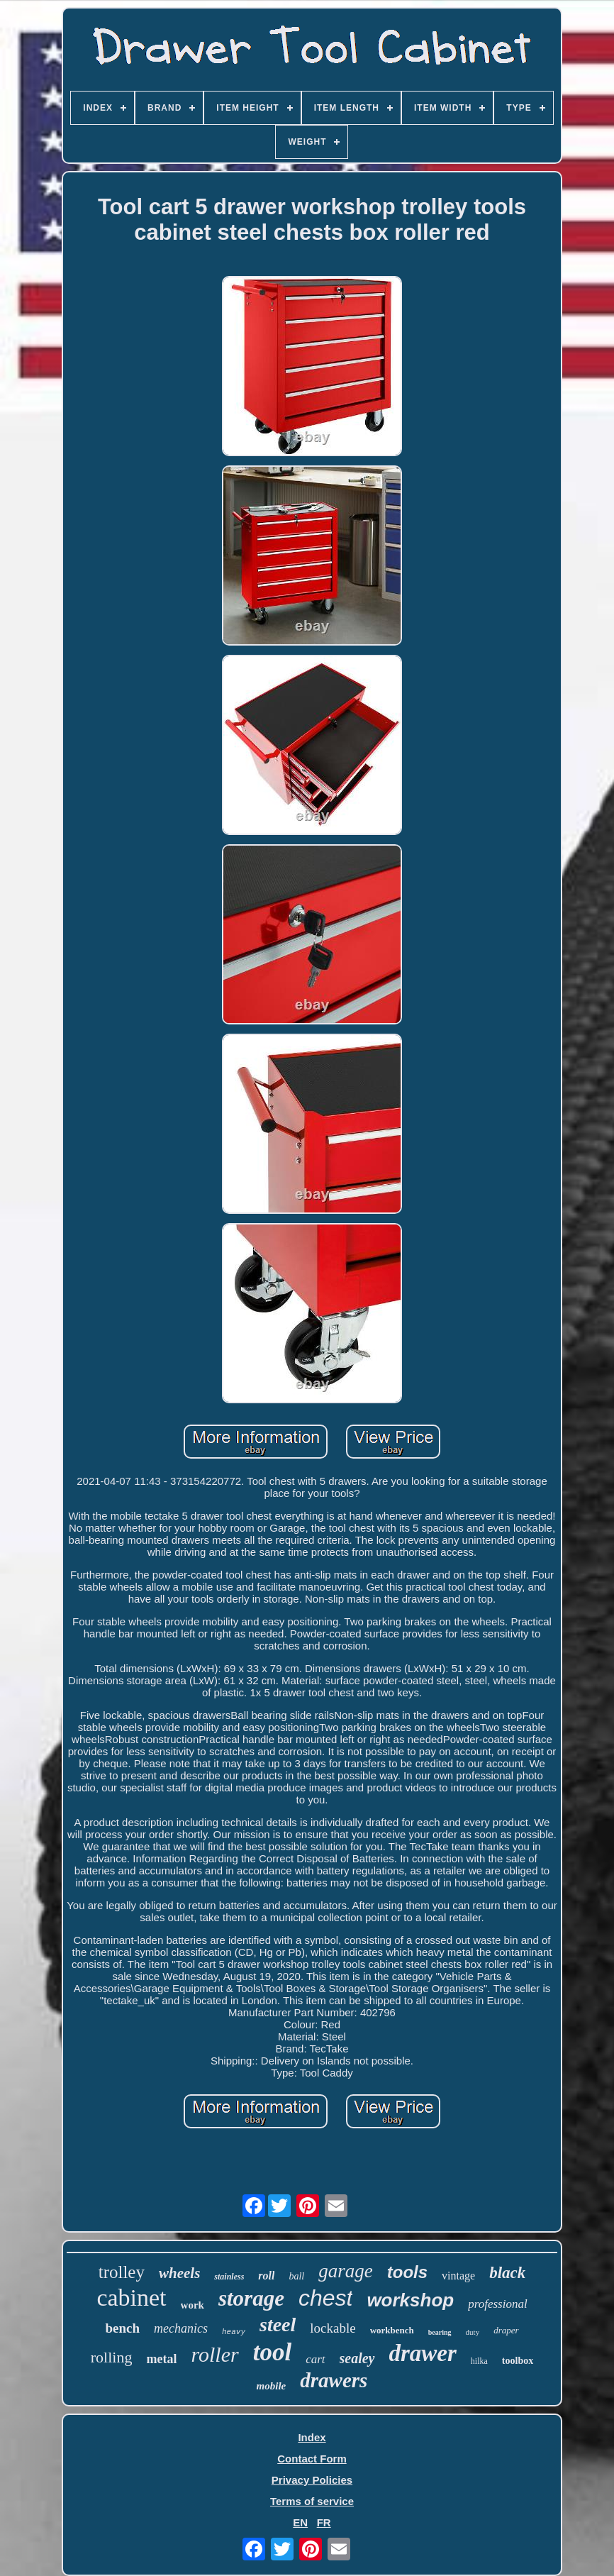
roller (214, 2354)
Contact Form (312, 2459)
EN (300, 2522)
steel (277, 2324)
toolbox (517, 2360)
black (507, 2273)
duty (473, 2332)
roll (266, 2276)
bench (122, 2328)
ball (296, 2276)
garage (345, 2271)
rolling (112, 2357)
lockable (332, 2328)
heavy (233, 2332)
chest (325, 2298)
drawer (423, 2353)
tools (407, 2272)
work (192, 2305)
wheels (179, 2273)
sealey (357, 2358)
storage (251, 2298)
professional (497, 2304)
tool (272, 2352)
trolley (122, 2272)
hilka (479, 2361)
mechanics (181, 2328)
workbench (392, 2330)
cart (315, 2359)
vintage (458, 2276)
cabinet (131, 2297)
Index (311, 2437)
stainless (229, 2277)
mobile (271, 2386)
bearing (440, 2332)
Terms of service (312, 2501)
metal (161, 2359)
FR (324, 2522)
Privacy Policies (312, 2480)
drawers (333, 2380)
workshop (410, 2300)
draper (505, 2330)
